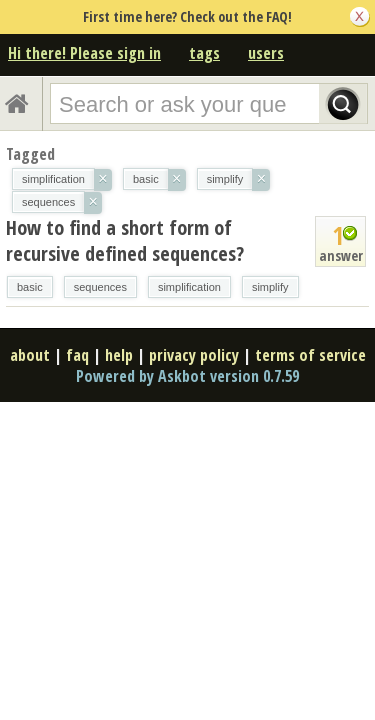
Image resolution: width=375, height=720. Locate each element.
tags (204, 53)
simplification (189, 287)
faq (77, 355)
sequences (100, 287)
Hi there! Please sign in (84, 53)
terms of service (310, 355)
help (119, 355)
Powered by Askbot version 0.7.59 (187, 376)
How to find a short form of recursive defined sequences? (125, 240)
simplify (270, 287)
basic (30, 287)
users (266, 53)
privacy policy (194, 355)
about (30, 355)
